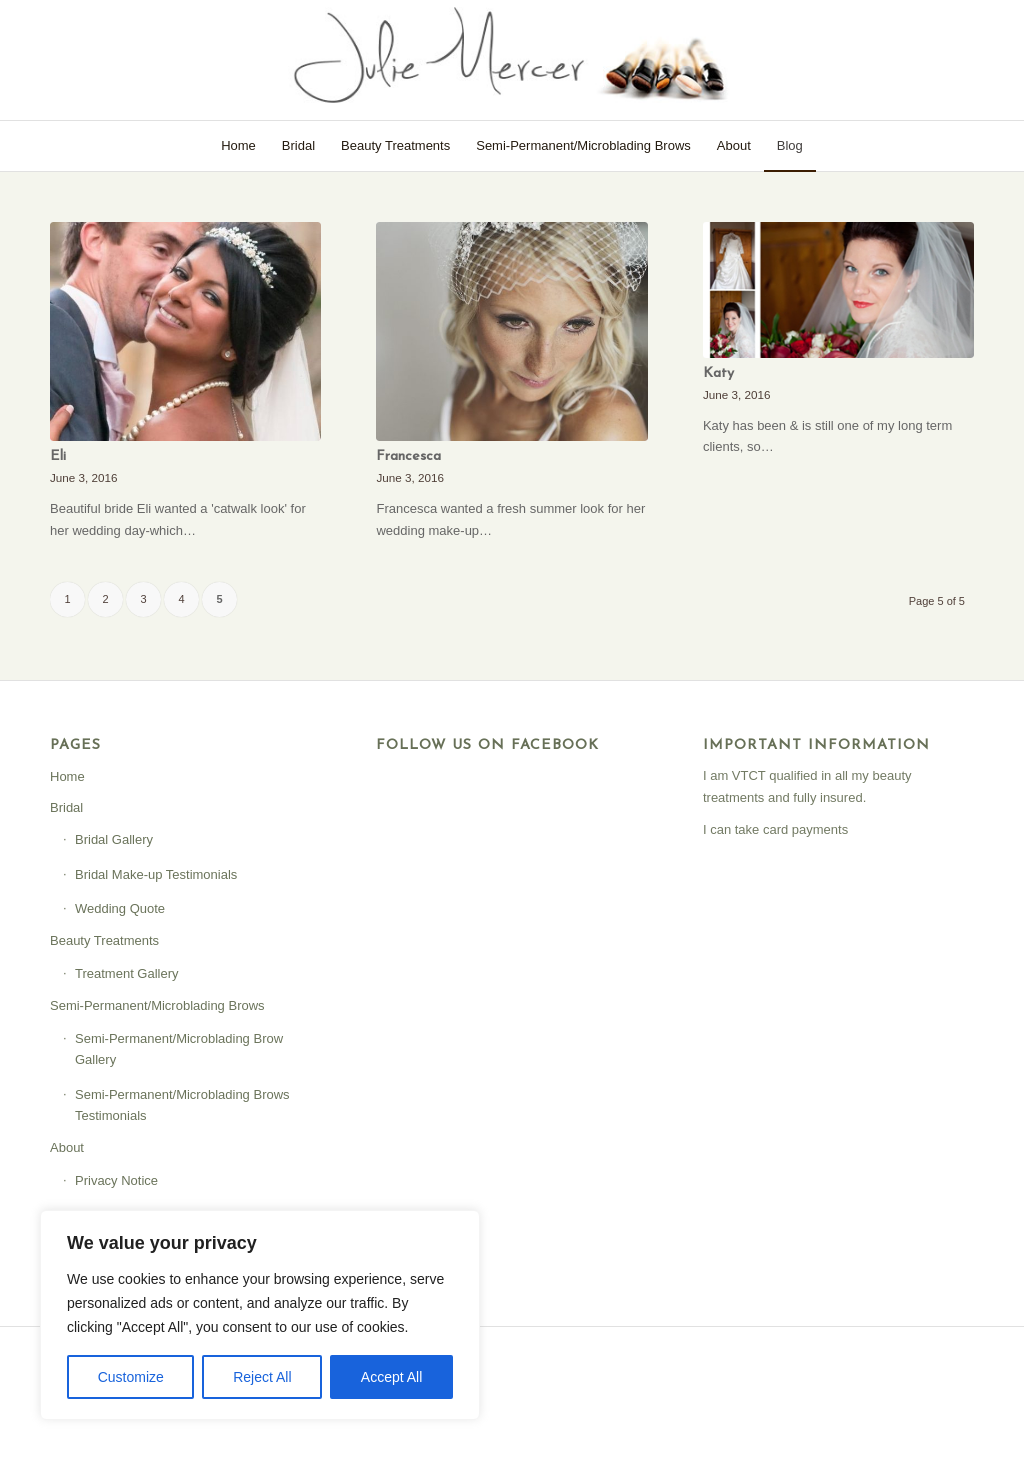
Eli (58, 456)
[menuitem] (238, 146)
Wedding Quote (120, 908)
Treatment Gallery (127, 973)
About (67, 1147)
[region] (260, 1315)
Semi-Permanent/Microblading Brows (157, 1005)
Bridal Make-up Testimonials (156, 874)
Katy (718, 373)
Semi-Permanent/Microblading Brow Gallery (179, 1049)
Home (67, 776)
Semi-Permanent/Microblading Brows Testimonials (182, 1105)
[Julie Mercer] (512, 60)
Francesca (408, 456)
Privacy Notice (116, 1180)
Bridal (66, 807)
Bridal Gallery (114, 839)
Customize (131, 1377)
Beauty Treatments (104, 940)
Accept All (391, 1377)
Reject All (262, 1377)
